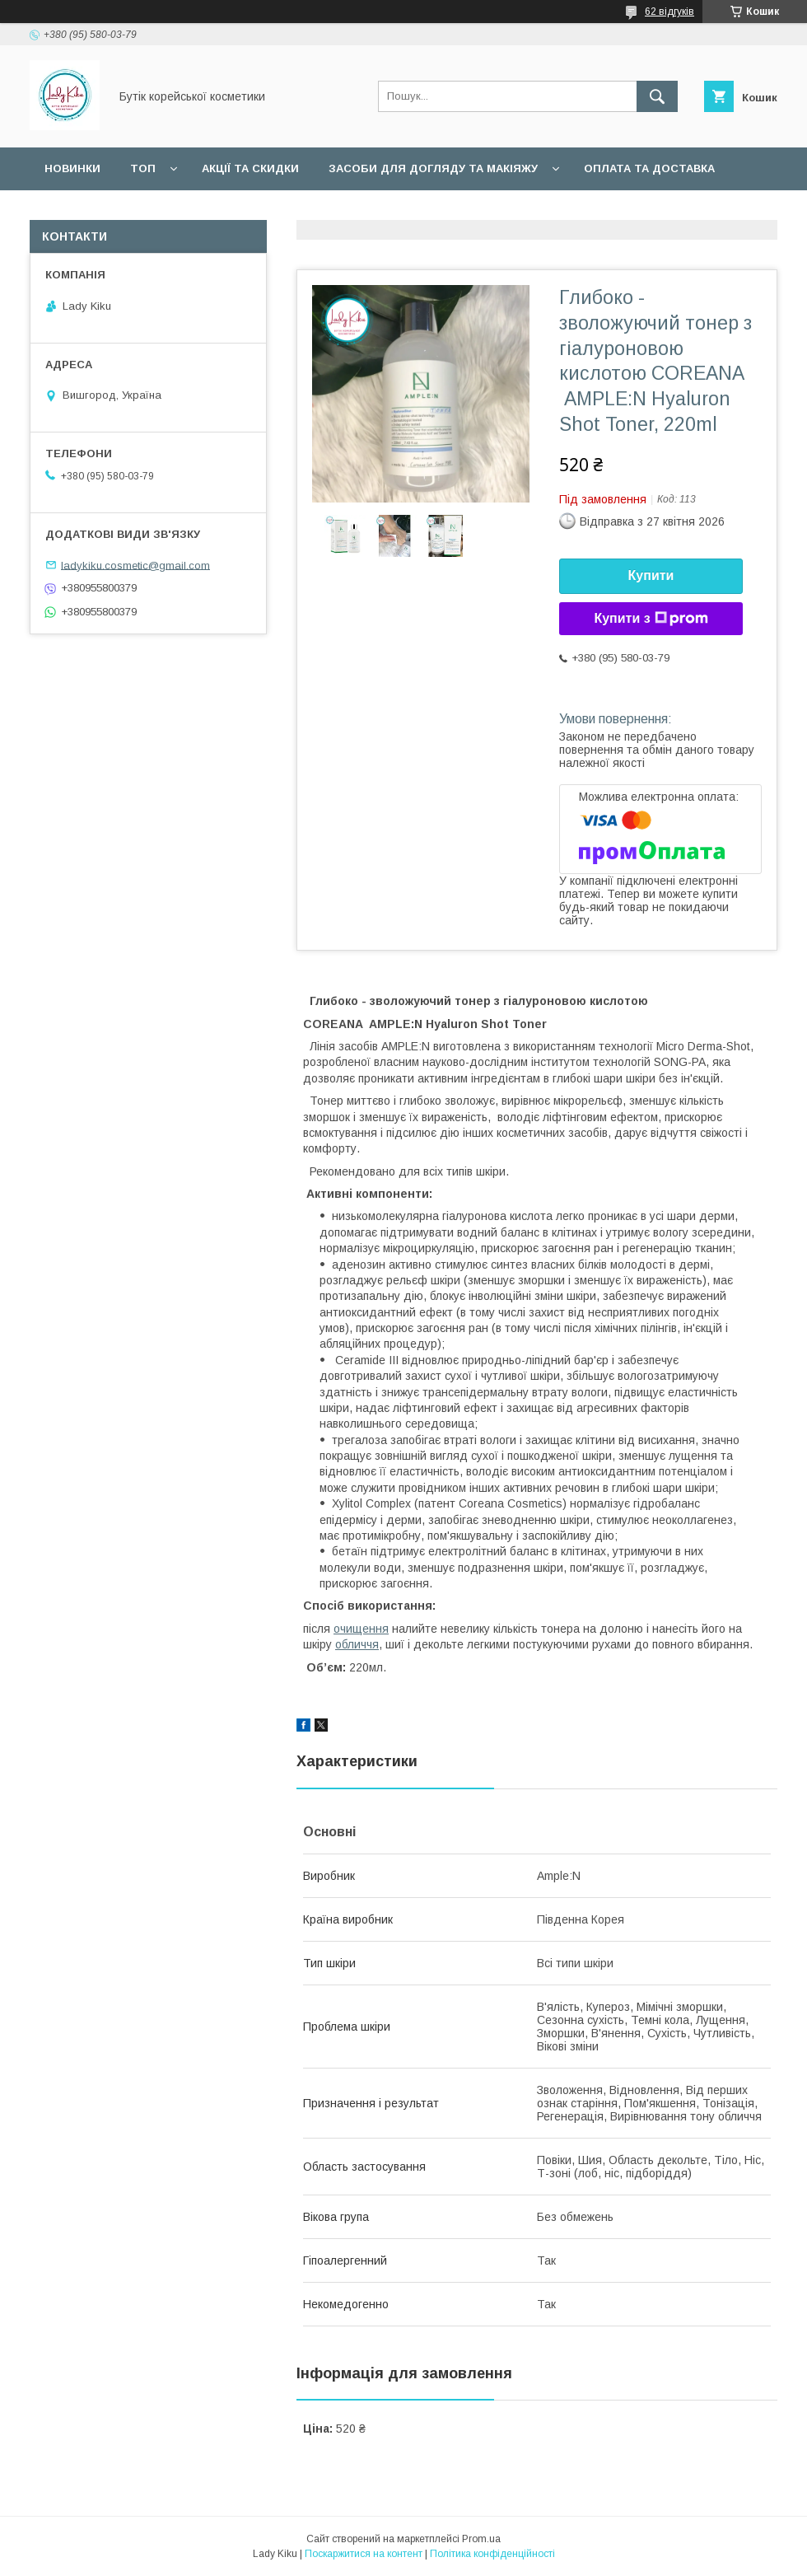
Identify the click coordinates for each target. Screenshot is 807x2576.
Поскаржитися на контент (363, 2554)
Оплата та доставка (649, 168)
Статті (142, 211)
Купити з (650, 618)
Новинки (72, 168)
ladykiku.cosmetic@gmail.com (135, 565)
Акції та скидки (250, 168)
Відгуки (67, 211)
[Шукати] (657, 96)
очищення (361, 1628)
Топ (143, 168)
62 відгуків (669, 11)
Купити (651, 575)
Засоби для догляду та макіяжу (433, 168)
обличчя (357, 1644)
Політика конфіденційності (492, 2554)
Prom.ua (481, 2539)
